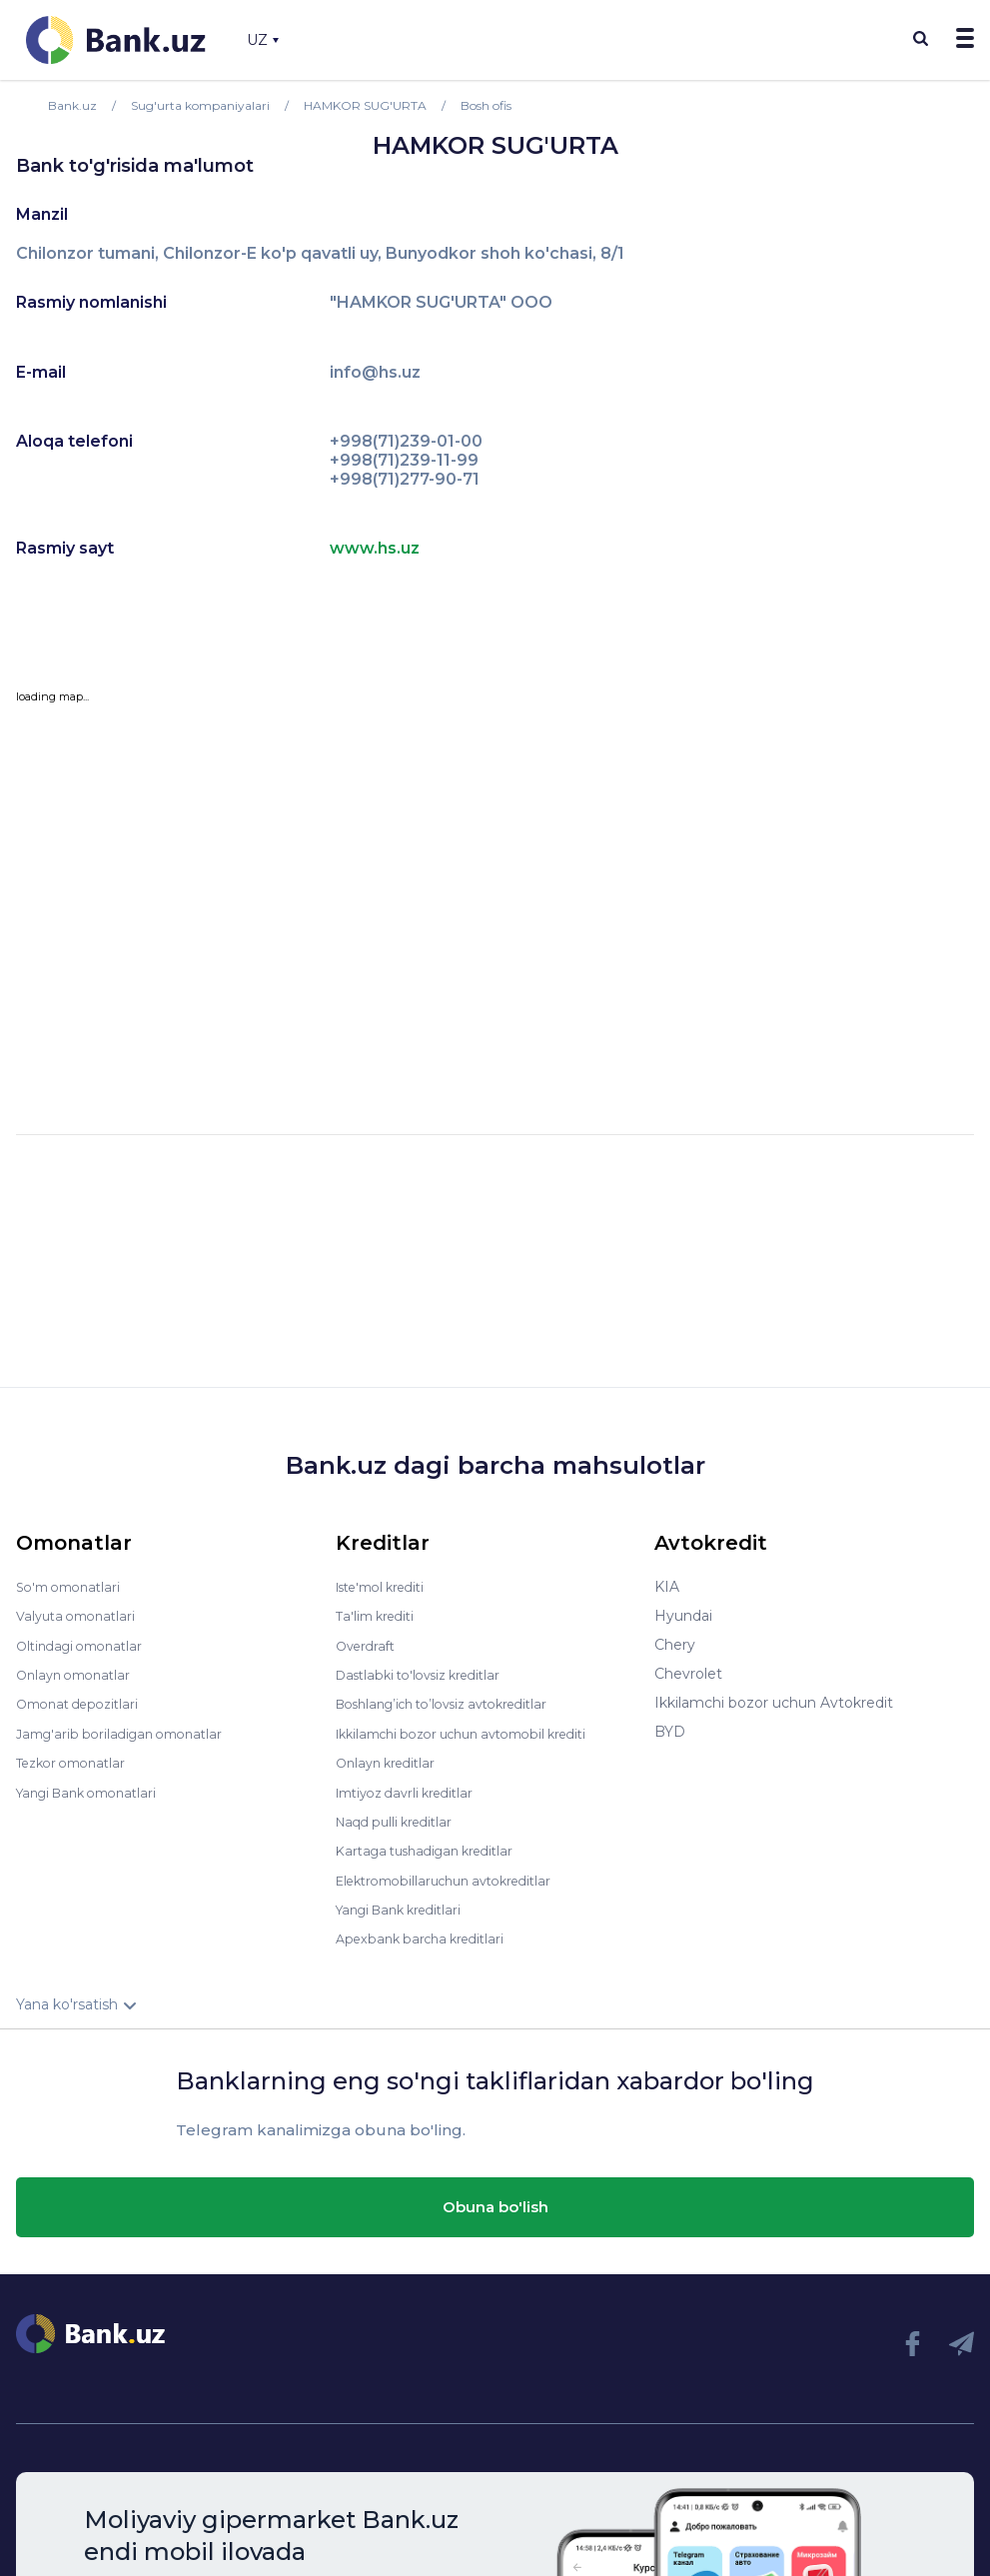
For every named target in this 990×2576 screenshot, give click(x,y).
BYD (669, 1732)
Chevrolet (688, 1674)
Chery (674, 1645)
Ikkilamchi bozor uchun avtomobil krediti (477, 1732)
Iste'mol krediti (388, 1587)
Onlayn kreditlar (390, 1761)
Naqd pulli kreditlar (400, 1819)
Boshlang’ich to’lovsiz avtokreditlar (455, 1703)
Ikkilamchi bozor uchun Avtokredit (773, 1703)
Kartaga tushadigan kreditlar (434, 1848)
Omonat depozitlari (83, 1703)
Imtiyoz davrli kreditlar (413, 1790)
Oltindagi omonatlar (85, 1645)
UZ (263, 40)
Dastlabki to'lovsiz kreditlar (427, 1674)
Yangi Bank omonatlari (94, 1790)
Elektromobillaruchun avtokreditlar (455, 1877)
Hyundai (683, 1616)
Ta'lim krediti (379, 1616)
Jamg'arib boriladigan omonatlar (128, 1732)
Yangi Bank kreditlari (406, 1906)
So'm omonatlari (73, 1587)
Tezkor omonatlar (77, 1761)
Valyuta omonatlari (81, 1616)
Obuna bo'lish (495, 2201)
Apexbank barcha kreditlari (427, 1934)
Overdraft (369, 1645)
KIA (666, 1587)
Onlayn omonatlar (78, 1674)
